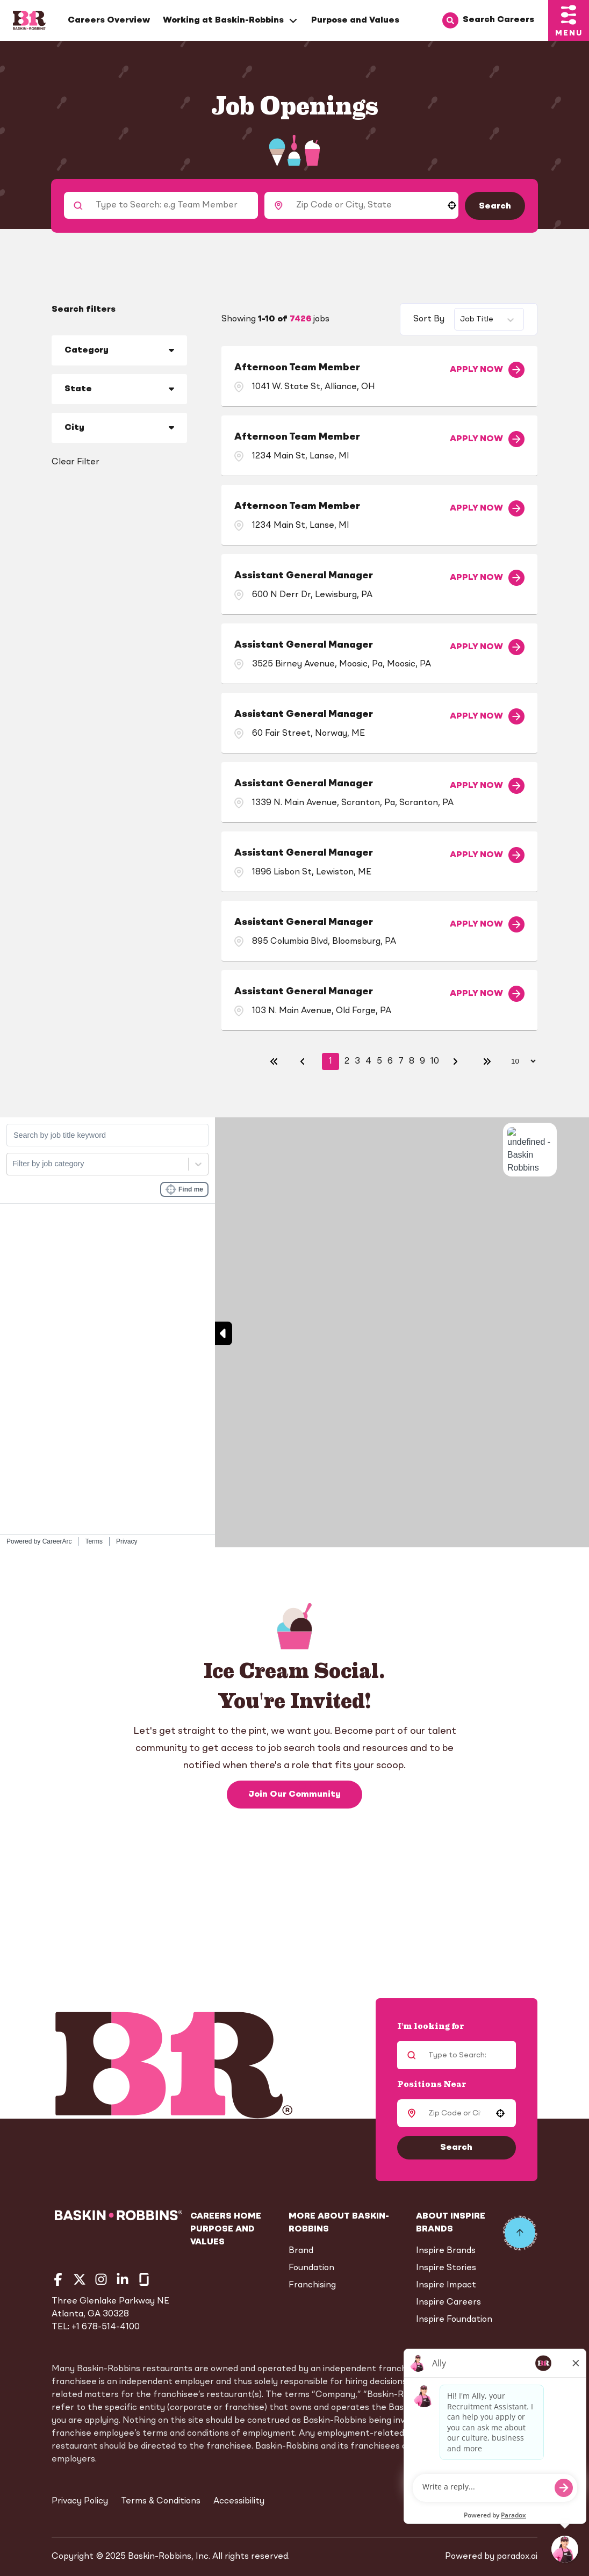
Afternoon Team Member (297, 367)
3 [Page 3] (357, 1061)
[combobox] (364, 205)
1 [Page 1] (330, 1061)
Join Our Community (294, 1791)
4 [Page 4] (368, 1061)
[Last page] (487, 1061)
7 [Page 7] (401, 1061)
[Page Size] (518, 1061)
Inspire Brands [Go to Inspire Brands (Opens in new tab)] (446, 2251)
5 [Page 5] (379, 1061)
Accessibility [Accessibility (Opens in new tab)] (238, 2501)
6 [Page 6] (390, 1061)
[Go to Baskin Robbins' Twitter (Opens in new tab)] (79, 2279)
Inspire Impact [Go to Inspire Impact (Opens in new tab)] (446, 2285)
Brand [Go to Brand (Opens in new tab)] (301, 2251)
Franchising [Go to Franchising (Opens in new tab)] (312, 2285)
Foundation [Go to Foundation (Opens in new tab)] (311, 2268)
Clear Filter (75, 462)
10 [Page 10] (434, 1061)
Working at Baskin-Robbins (230, 21)
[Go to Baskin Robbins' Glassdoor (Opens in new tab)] (144, 2279)
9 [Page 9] (422, 1061)
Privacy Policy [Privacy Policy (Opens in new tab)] (80, 2501)
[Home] (29, 20)
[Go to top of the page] (519, 2233)
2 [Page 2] (346, 1061)
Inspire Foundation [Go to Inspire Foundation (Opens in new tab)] (454, 2319)
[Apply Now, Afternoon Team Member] (487, 370)
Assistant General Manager (303, 575)
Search (495, 206)
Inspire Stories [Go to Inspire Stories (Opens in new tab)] (446, 2268)
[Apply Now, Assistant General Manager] (487, 578)
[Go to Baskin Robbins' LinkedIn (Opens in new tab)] (122, 2279)
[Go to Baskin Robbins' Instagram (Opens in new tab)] (101, 2279)
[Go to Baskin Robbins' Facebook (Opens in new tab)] (58, 2279)
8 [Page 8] (411, 1061)
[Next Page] (456, 1061)
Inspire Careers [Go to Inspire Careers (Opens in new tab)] (448, 2302)
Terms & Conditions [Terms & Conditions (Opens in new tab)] (160, 2501)
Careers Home (225, 2216)
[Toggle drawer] (568, 20)
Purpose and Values (355, 20)
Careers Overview (109, 20)
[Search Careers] (495, 20)
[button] (452, 205)
